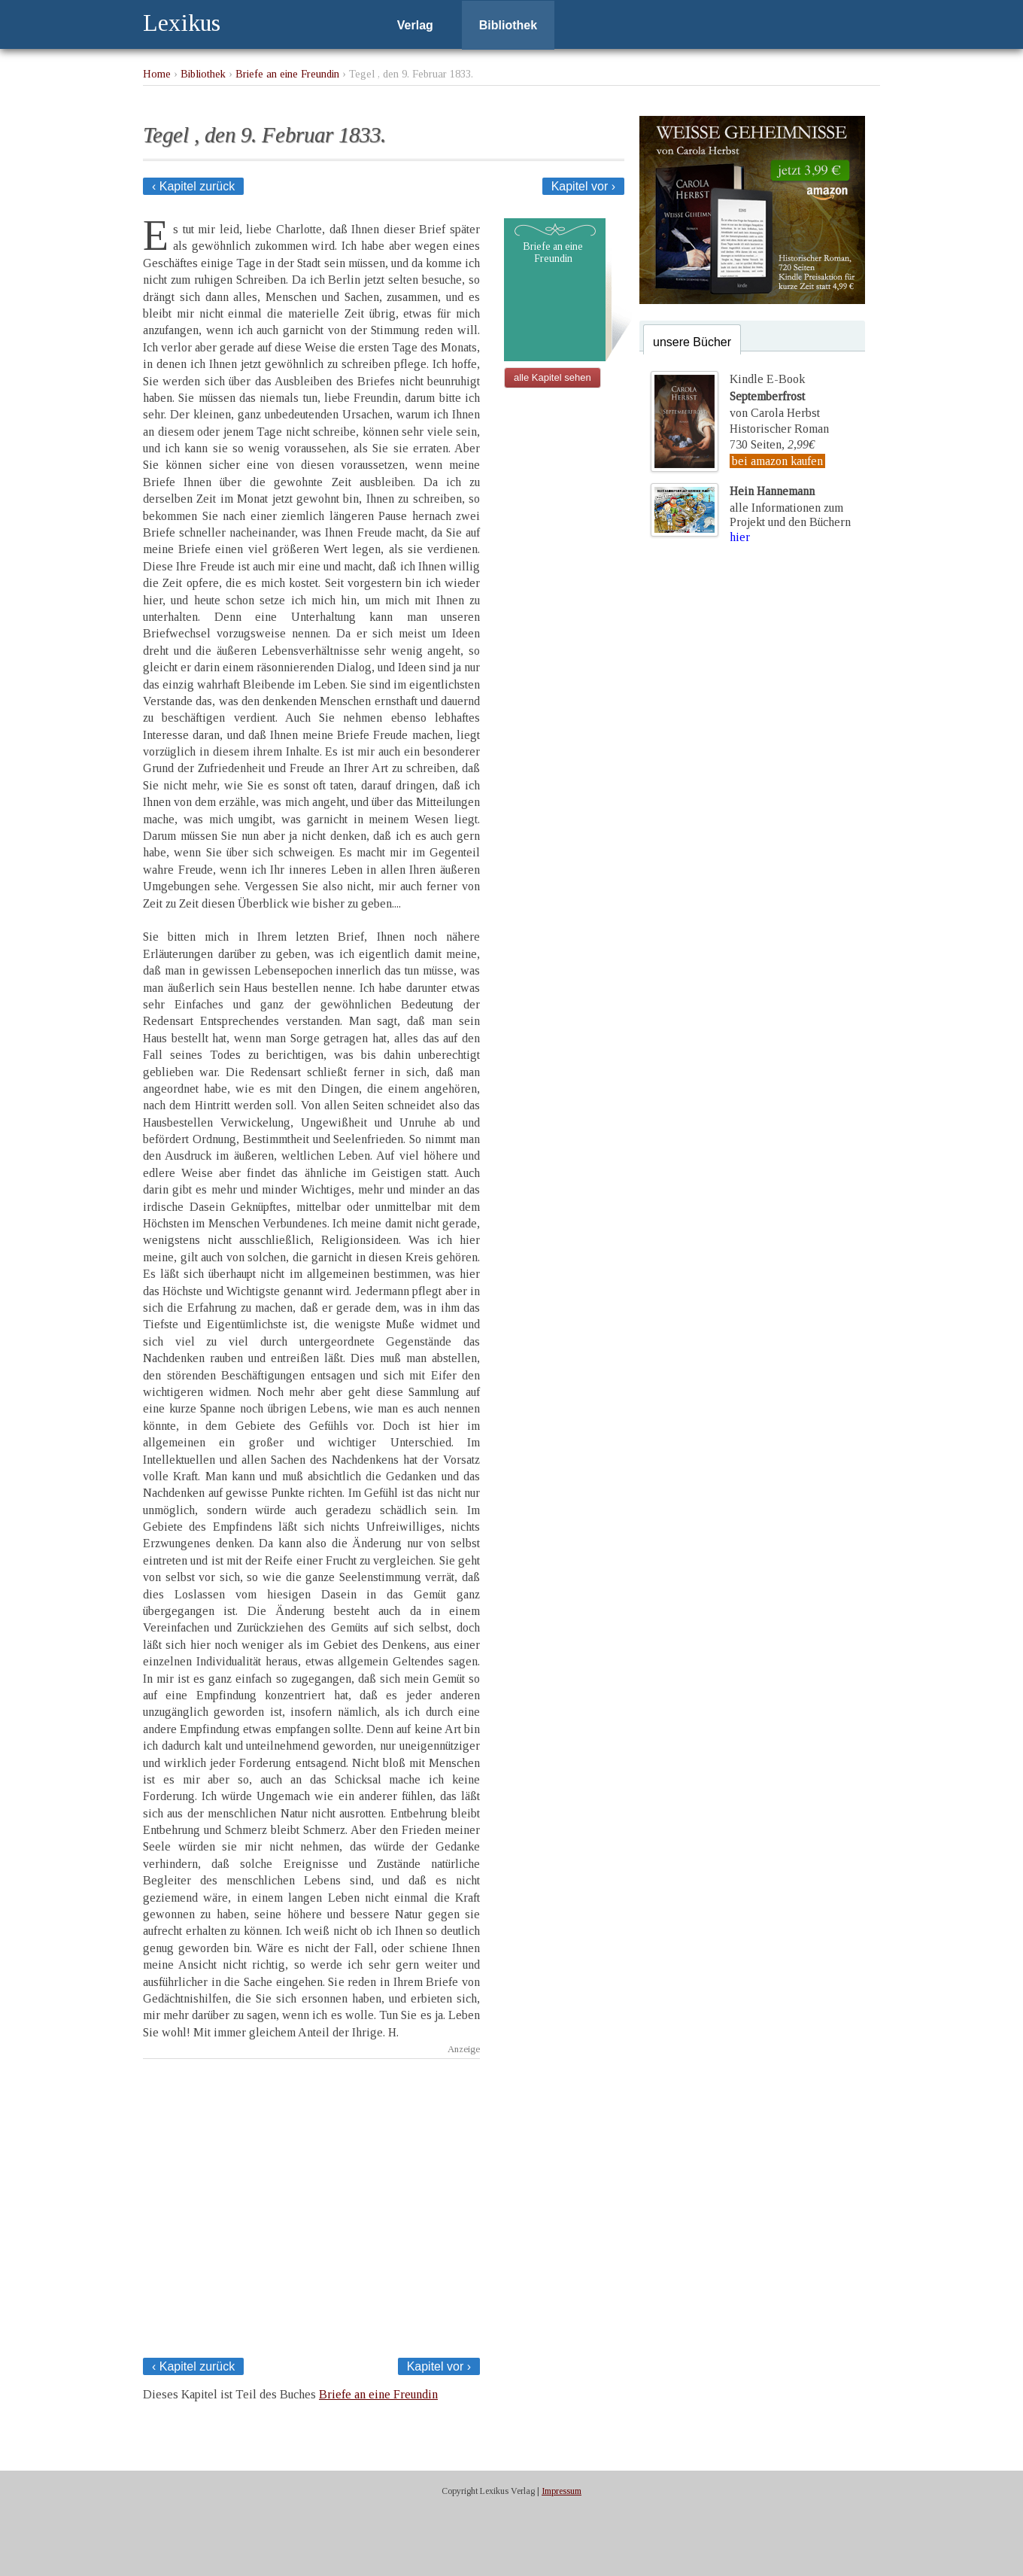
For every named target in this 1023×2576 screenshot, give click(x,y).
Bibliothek (508, 25)
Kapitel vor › (583, 186)
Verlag (415, 25)
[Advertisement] (311, 2204)
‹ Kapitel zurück (193, 186)
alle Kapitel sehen (552, 377)
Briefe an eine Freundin (287, 74)
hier (740, 537)
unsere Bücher (692, 342)
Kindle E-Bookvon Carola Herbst (775, 396)
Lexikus (181, 22)
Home (157, 74)
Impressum (561, 2491)
